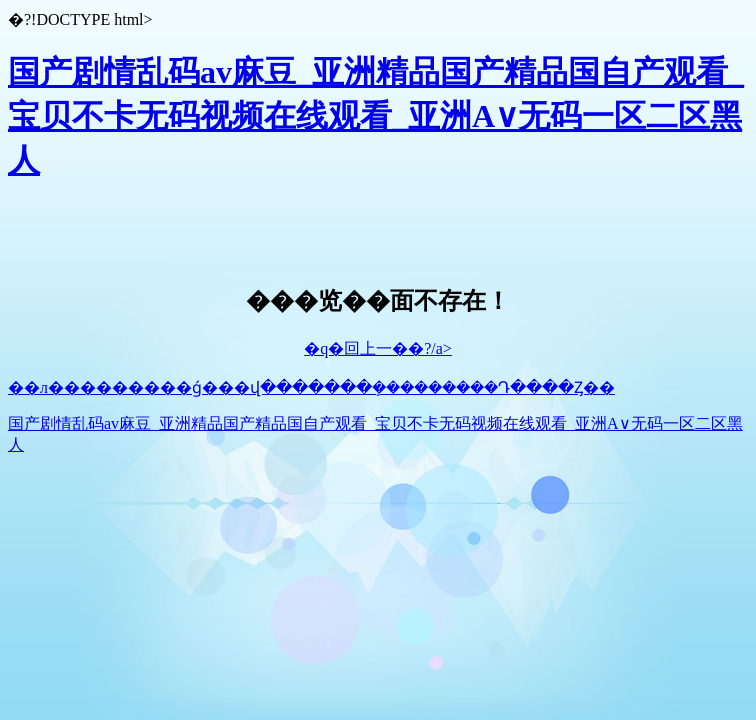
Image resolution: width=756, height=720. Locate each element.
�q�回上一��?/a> (378, 348)
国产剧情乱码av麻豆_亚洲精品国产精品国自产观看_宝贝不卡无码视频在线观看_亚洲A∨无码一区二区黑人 (376, 116)
